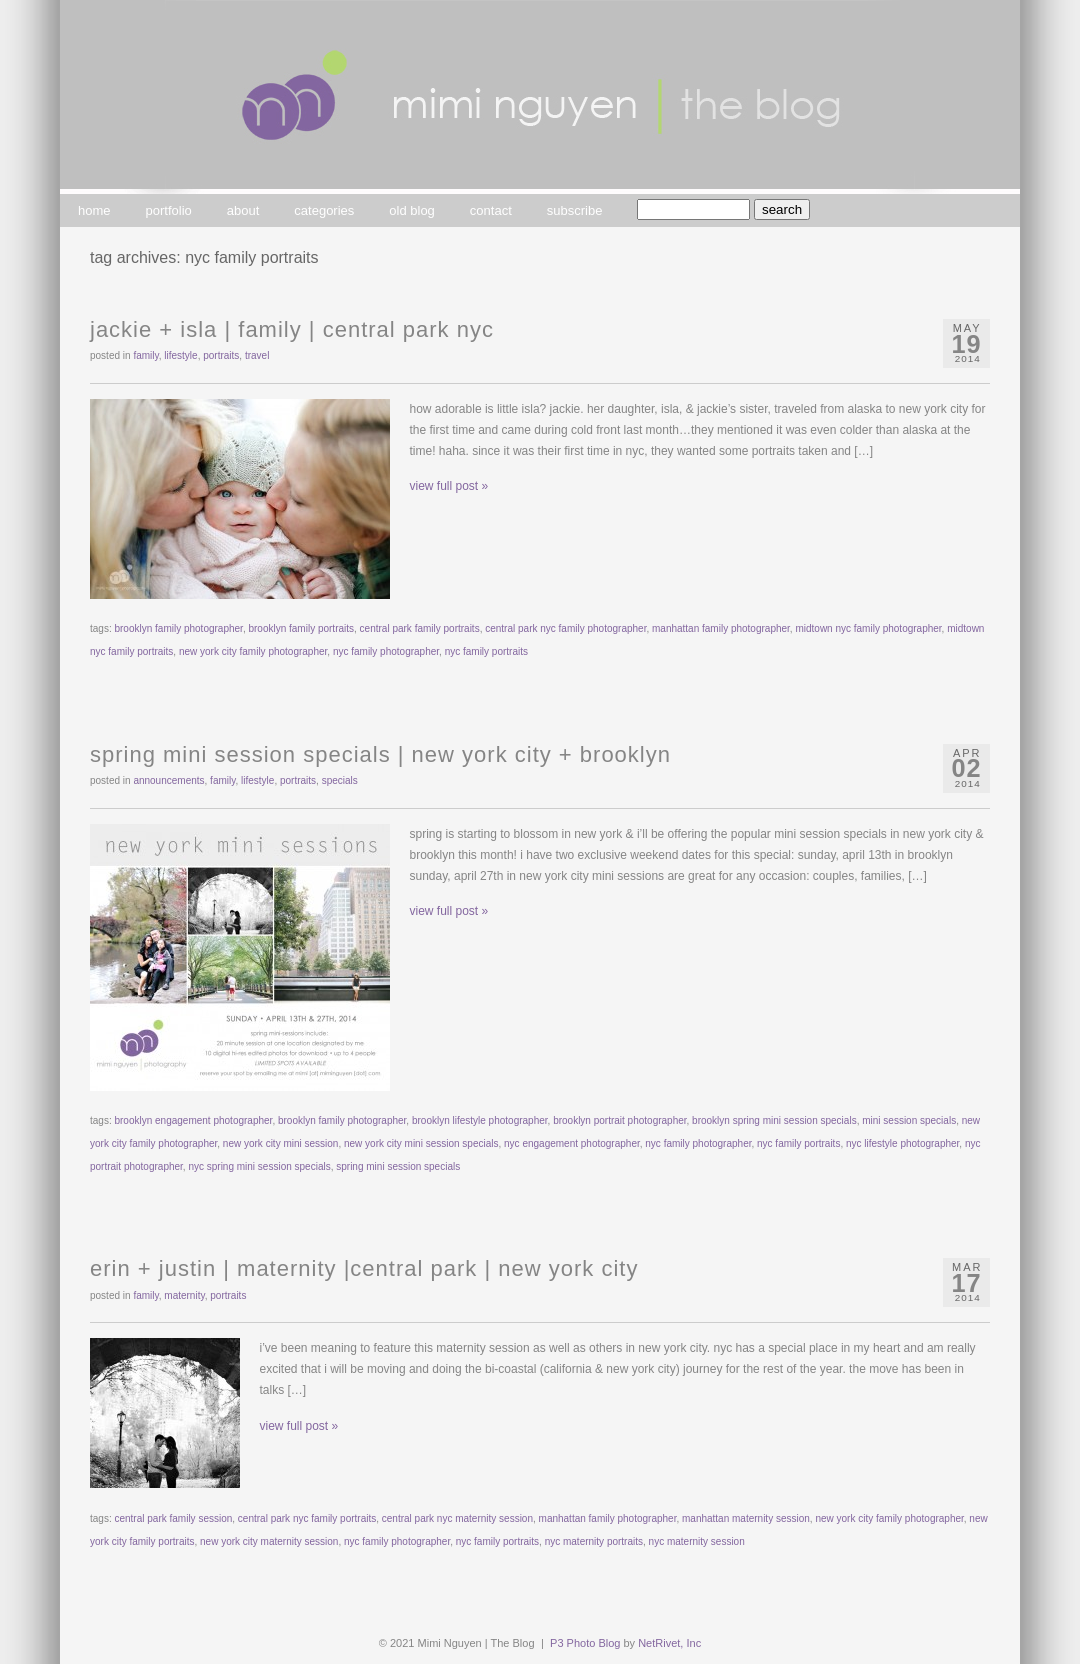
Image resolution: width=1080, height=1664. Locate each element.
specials (340, 780)
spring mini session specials (398, 1166)
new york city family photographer (253, 651)
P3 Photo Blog (585, 1643)
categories (324, 210)
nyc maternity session (697, 1541)
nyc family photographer (386, 651)
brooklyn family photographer (178, 628)
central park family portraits (420, 628)
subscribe (575, 210)
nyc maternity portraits (594, 1541)
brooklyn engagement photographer (193, 1120)
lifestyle (180, 355)
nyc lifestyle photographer (902, 1143)
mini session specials (909, 1120)
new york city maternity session (269, 1541)
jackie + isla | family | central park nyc (292, 329)
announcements (168, 780)
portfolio (169, 210)
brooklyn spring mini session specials (774, 1120)
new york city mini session (281, 1143)
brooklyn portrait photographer (619, 1120)
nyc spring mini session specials (259, 1166)
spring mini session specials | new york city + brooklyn (380, 754)
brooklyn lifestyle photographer (480, 1120)
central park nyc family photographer (565, 628)
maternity (184, 1295)
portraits (221, 355)
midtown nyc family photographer (868, 628)
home (94, 210)
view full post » (449, 486)
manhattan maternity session (746, 1518)
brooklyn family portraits (301, 628)
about (243, 210)
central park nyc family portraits (307, 1518)
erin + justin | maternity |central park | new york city (364, 1268)
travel (257, 355)
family (145, 355)
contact (491, 210)
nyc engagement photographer (572, 1143)
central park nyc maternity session (457, 1518)
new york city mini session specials (421, 1143)
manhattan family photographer (721, 628)
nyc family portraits (486, 651)
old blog (412, 210)
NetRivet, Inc (669, 1643)
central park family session (173, 1518)
